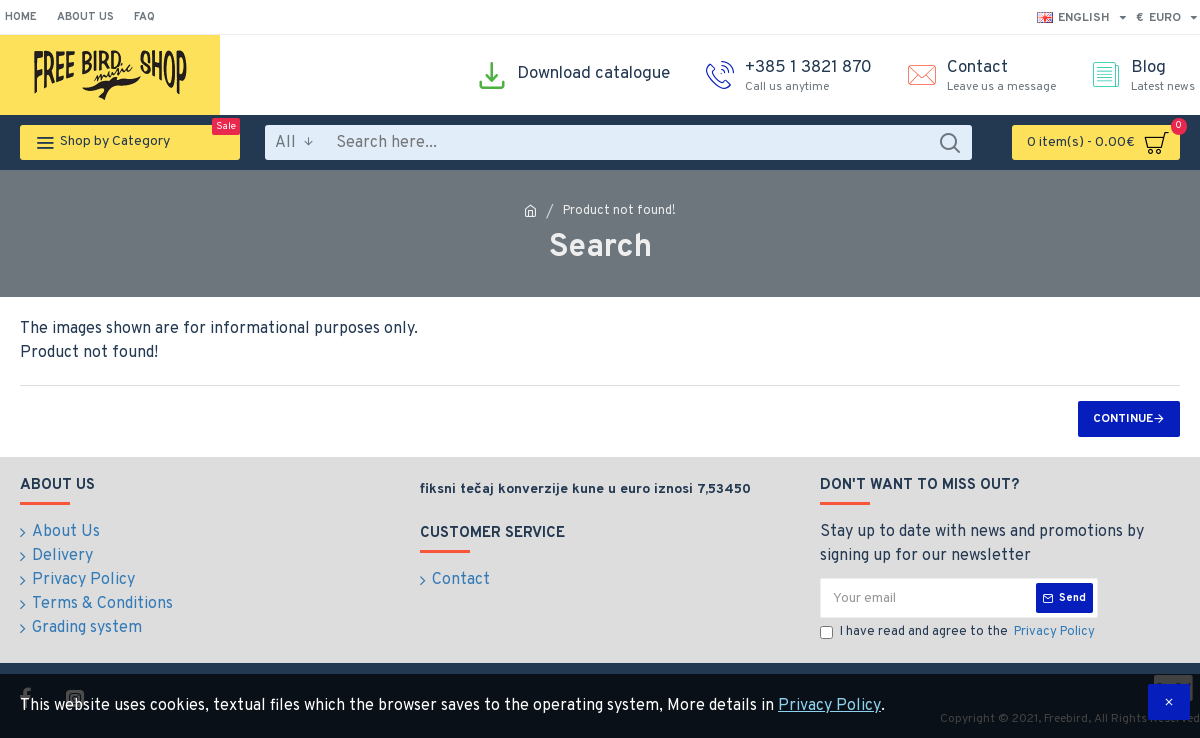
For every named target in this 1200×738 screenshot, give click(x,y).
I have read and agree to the (959, 633)
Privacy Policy (829, 706)
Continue (1123, 419)
